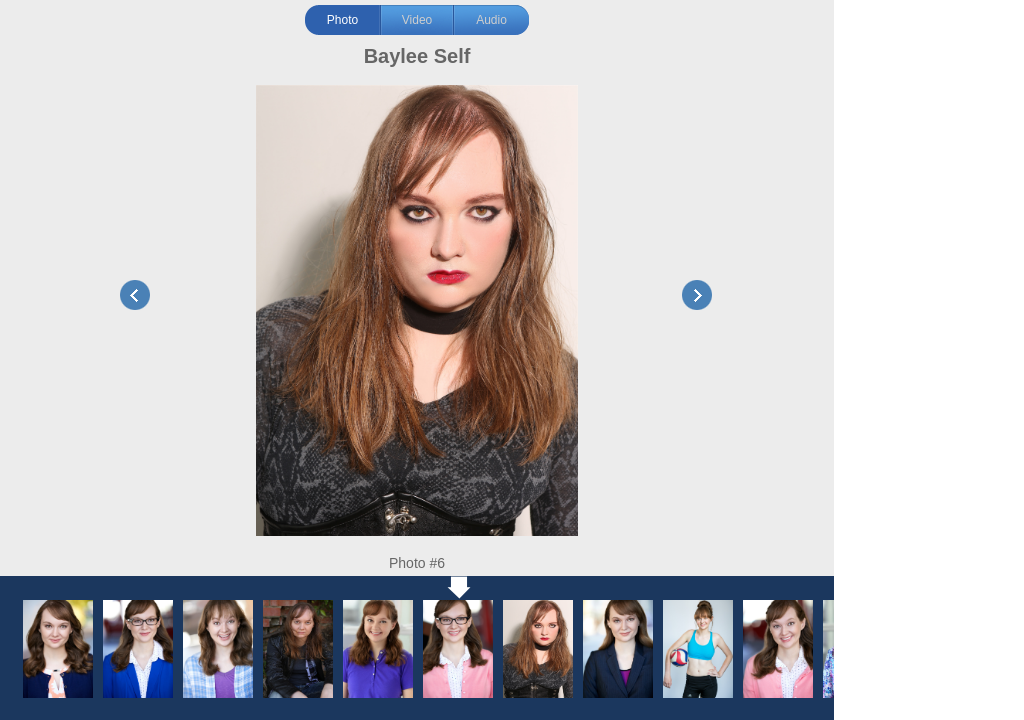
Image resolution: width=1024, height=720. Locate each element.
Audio (491, 20)
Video (417, 20)
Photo (342, 20)
